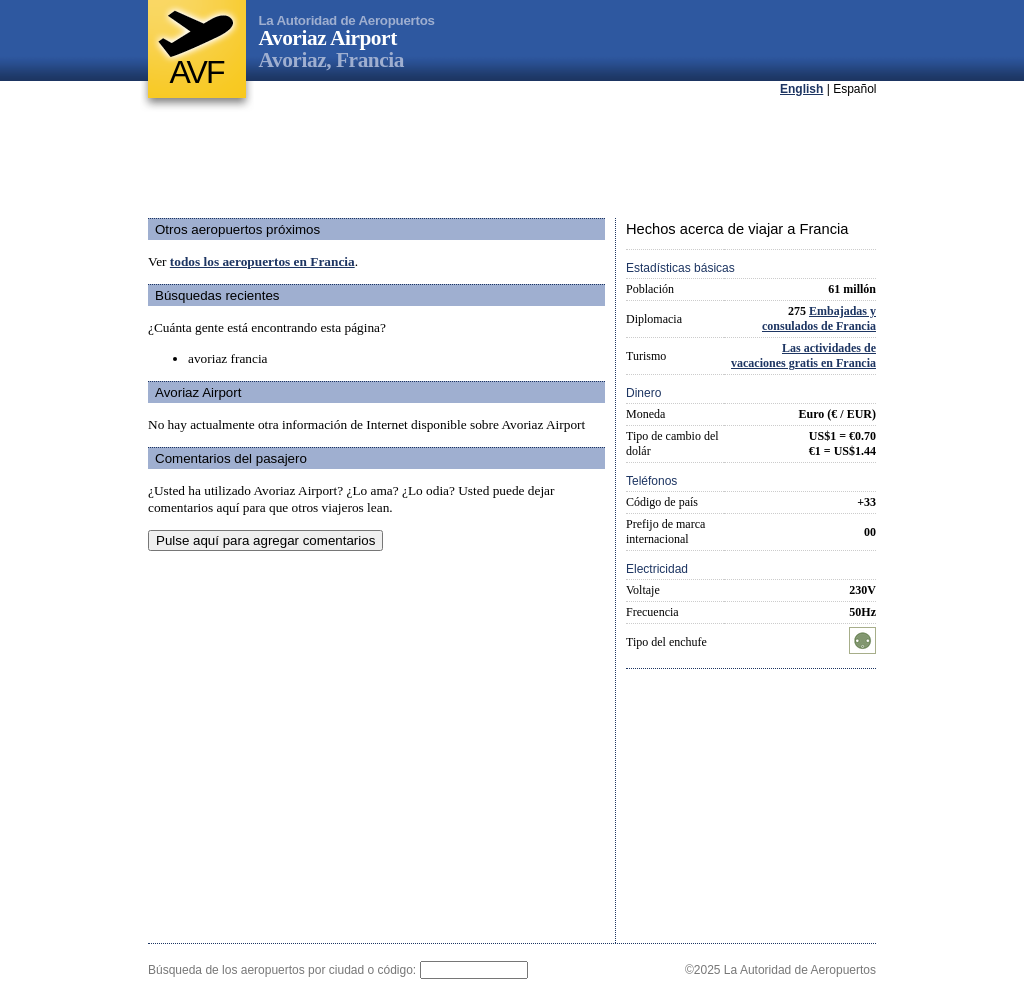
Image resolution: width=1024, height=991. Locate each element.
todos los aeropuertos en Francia (262, 261)
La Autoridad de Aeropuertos (347, 20)
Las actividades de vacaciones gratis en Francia (803, 355)
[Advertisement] (512, 159)
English (801, 89)
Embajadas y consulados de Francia (819, 318)
